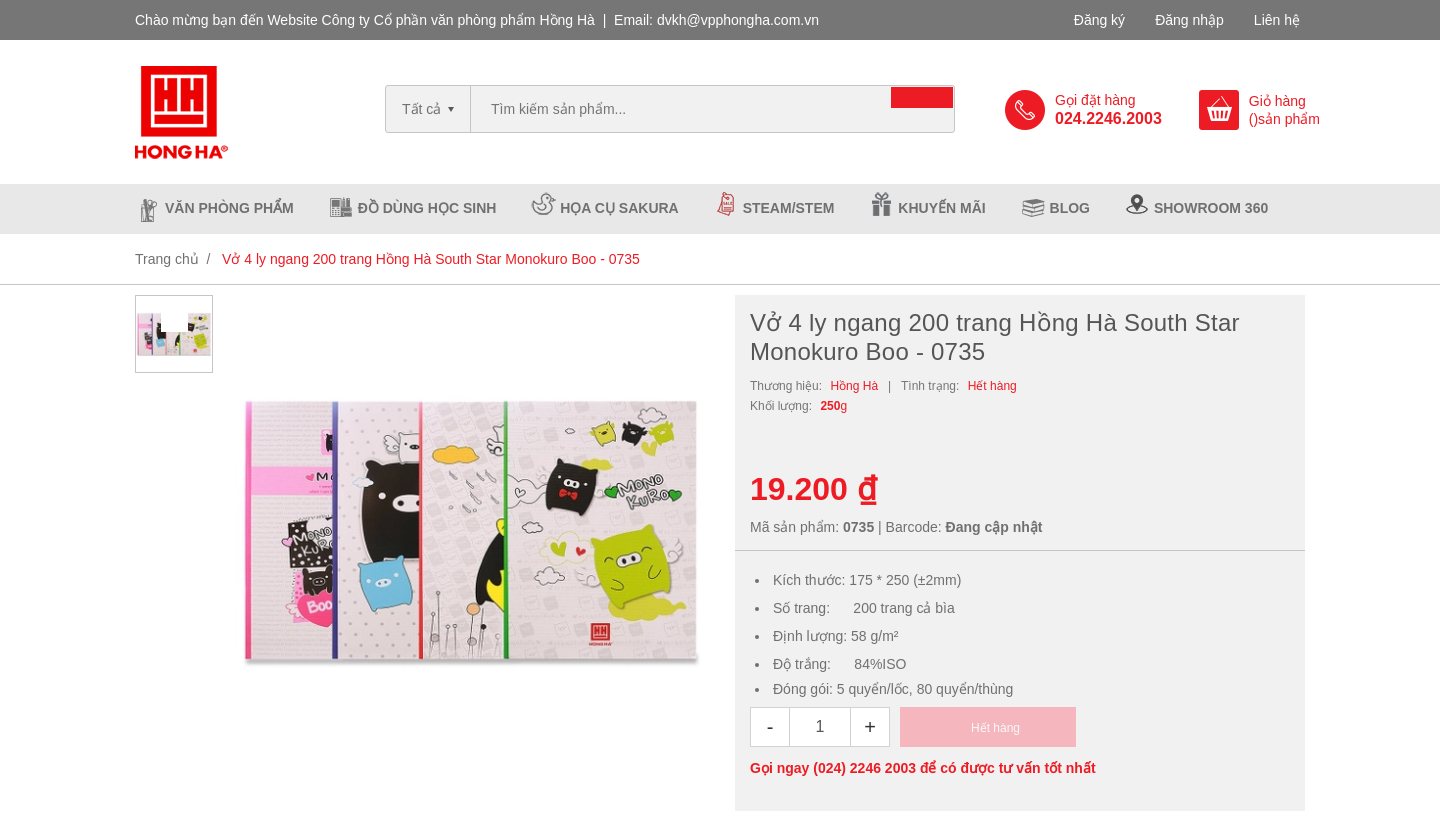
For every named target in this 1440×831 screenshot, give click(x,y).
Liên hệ (1277, 20)
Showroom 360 (1211, 208)
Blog (1070, 208)
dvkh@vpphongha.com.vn (738, 20)
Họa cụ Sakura (619, 208)
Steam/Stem (789, 208)
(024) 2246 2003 (864, 768)
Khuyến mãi (941, 208)
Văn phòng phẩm (229, 208)
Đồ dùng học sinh (427, 208)
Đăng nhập (1189, 20)
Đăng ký (1099, 20)
